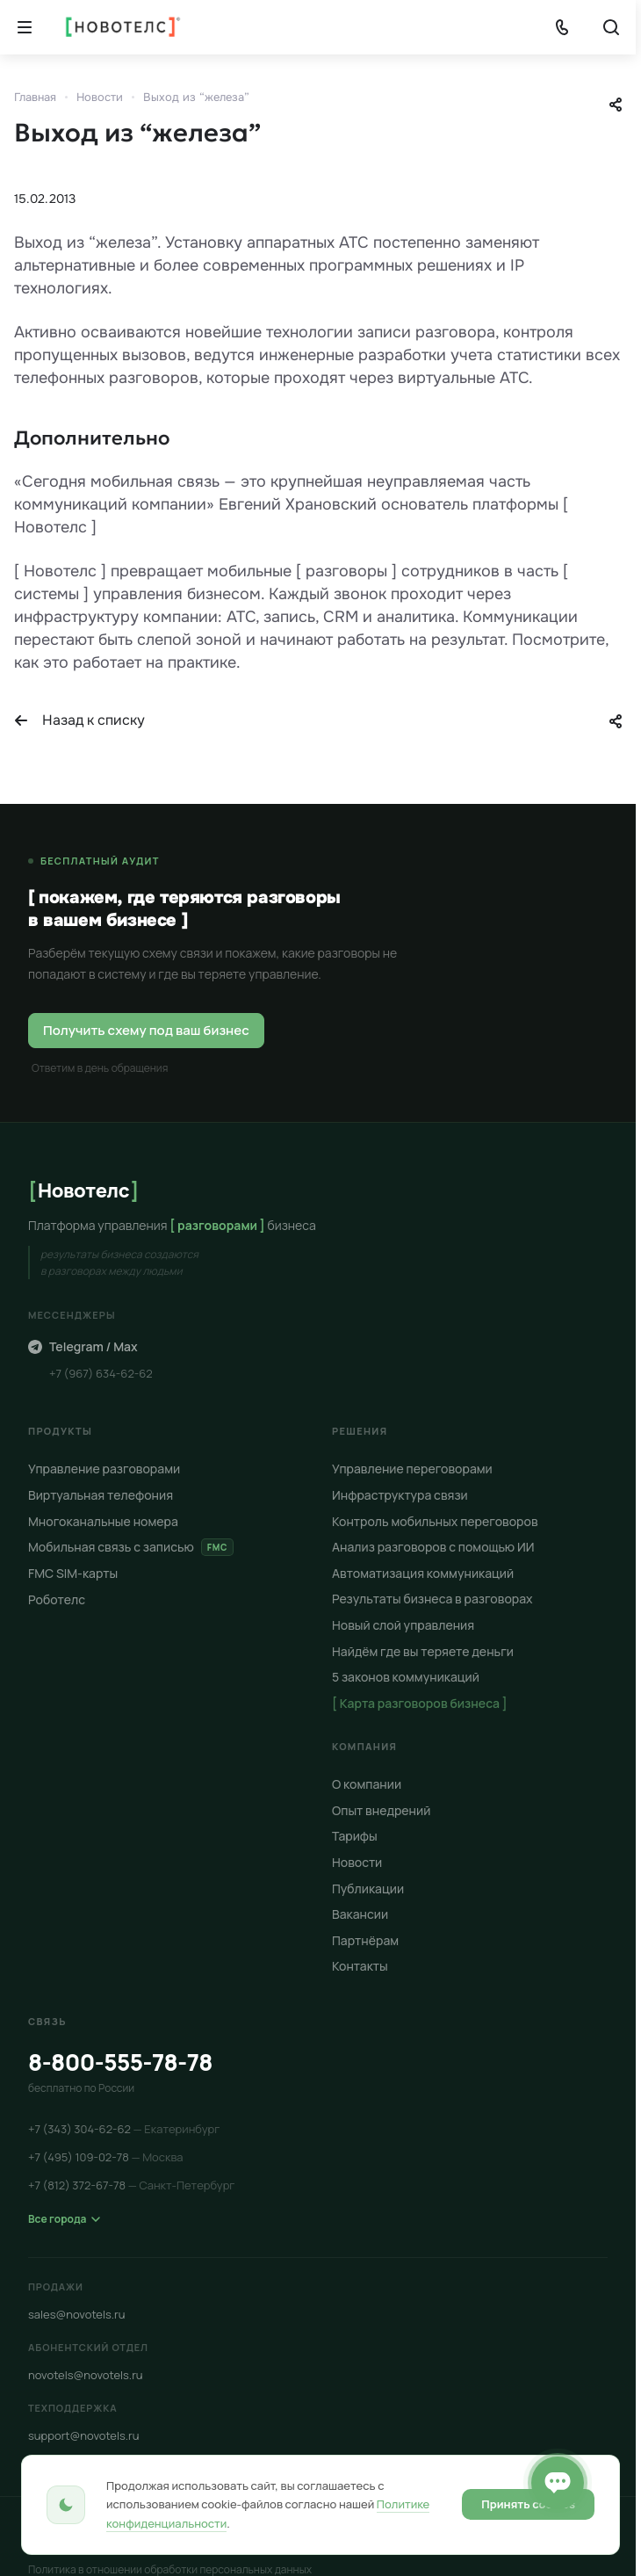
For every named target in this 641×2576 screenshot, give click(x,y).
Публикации (368, 1888)
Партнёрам (365, 1940)
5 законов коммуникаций (405, 1676)
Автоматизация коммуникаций (423, 1573)
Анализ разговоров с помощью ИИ (433, 1546)
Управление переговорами (412, 1468)
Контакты (360, 1965)
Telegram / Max (83, 1346)
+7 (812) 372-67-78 (131, 2185)
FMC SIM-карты (73, 1573)
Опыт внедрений (381, 1810)
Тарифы (355, 1836)
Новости (357, 1862)
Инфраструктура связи (400, 1495)
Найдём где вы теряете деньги (423, 1651)
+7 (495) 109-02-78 (106, 2157)
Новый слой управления (403, 1625)
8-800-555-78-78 (120, 2062)
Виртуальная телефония (100, 1495)
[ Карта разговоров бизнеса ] (420, 1703)
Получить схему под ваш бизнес (146, 1030)
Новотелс (83, 1190)
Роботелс (56, 1599)
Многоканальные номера (103, 1521)
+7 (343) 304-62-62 (124, 2129)
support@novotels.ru (84, 2435)
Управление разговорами (104, 1468)
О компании (366, 1784)
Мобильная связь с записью (131, 1547)
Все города (64, 2218)
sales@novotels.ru (77, 2314)
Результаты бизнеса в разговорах (432, 1598)
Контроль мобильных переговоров (435, 1521)
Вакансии (360, 1914)
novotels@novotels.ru (85, 2375)
